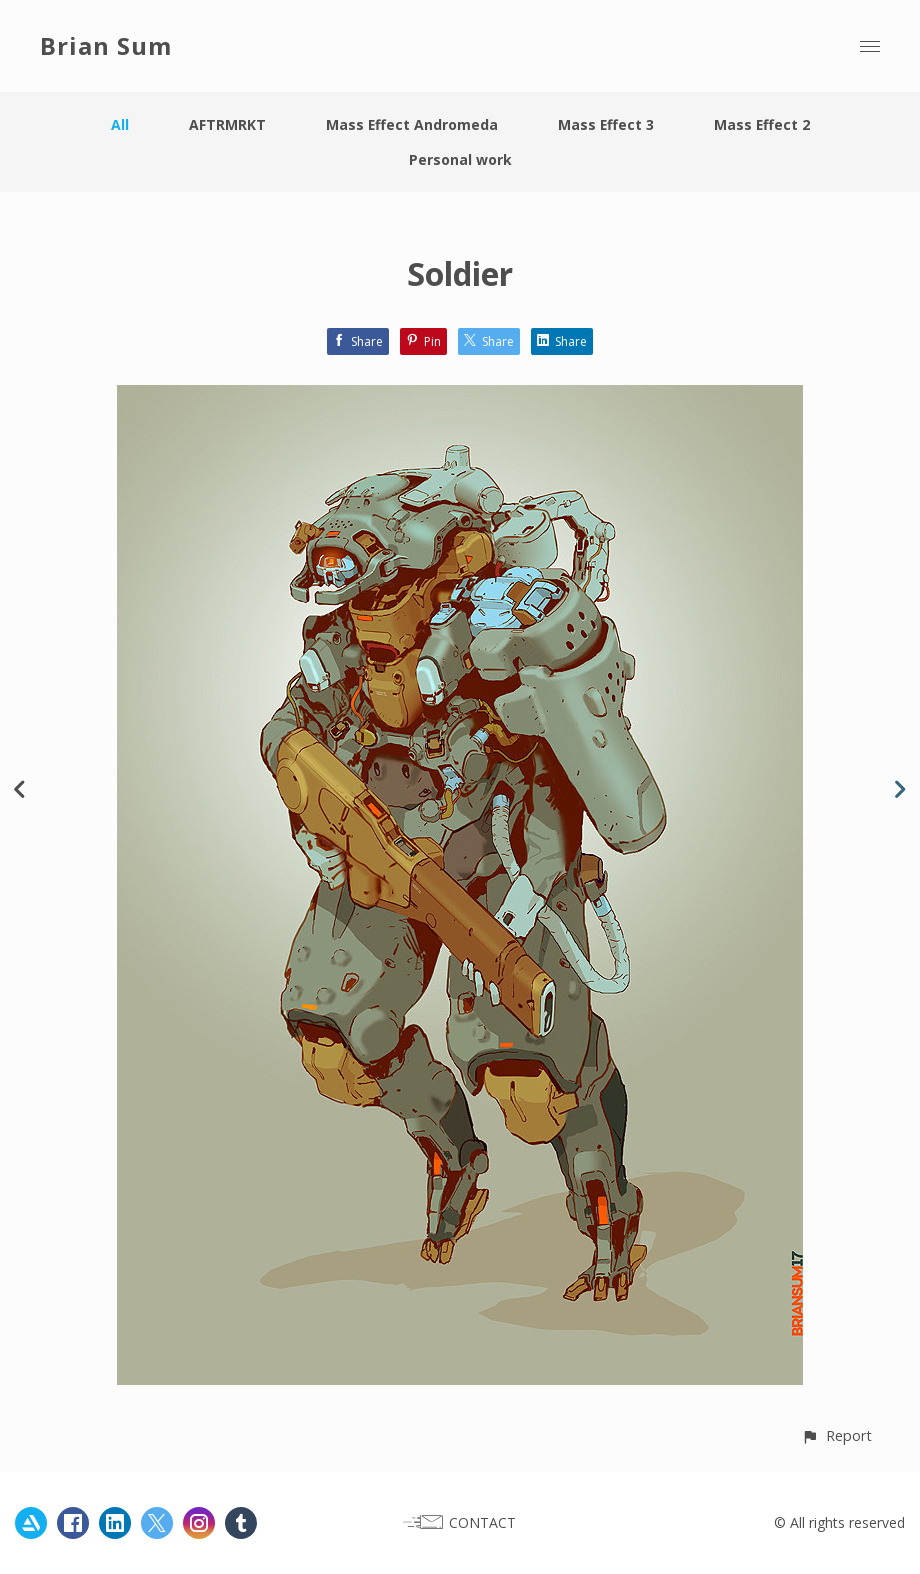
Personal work (460, 159)
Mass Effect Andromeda (410, 124)
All (118, 124)
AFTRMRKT (225, 124)
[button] (836, 1435)
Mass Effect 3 (605, 124)
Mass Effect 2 (762, 124)
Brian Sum (106, 45)
